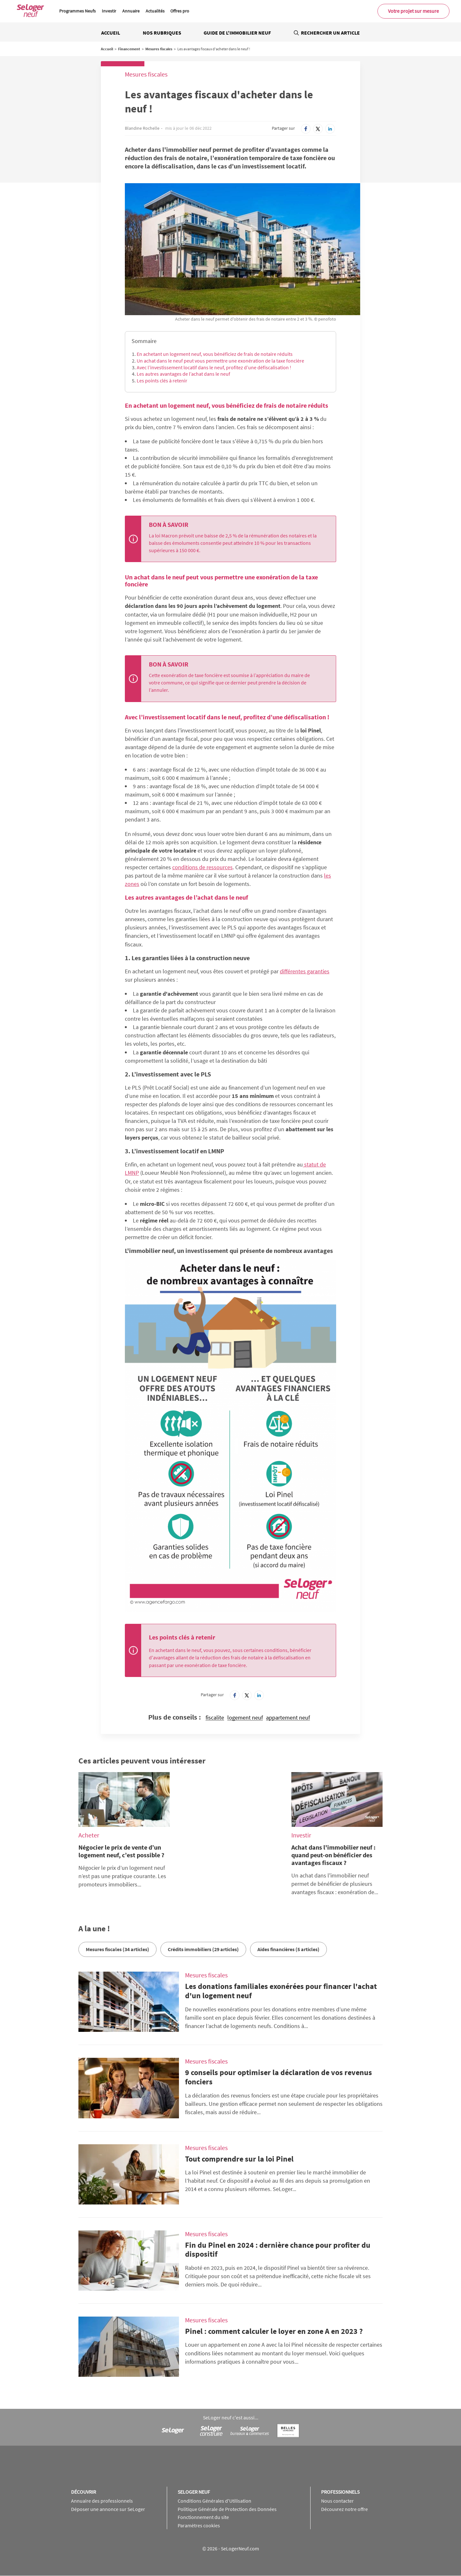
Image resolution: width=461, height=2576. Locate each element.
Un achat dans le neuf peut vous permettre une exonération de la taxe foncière (220, 360)
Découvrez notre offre (344, 2509)
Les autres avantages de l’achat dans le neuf (183, 374)
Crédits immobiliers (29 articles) (203, 1949)
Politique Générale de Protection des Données (227, 2509)
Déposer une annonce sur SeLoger (108, 2509)
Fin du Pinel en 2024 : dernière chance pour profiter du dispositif (277, 2249)
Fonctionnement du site (203, 2517)
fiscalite (215, 1718)
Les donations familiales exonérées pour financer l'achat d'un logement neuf (281, 1990)
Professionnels (340, 2492)
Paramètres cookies (199, 2525)
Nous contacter (337, 2501)
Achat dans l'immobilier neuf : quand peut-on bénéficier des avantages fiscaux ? (333, 1855)
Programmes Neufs (77, 11)
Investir (109, 11)
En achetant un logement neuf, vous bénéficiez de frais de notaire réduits (215, 354)
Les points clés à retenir (162, 380)
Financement (129, 48)
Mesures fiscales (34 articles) (117, 1949)
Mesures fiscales (158, 48)
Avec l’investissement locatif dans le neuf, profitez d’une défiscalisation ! (214, 367)
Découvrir (83, 2492)
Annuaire (131, 11)
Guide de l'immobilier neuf (237, 32)
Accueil (110, 32)
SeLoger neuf (194, 2492)
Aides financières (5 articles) (288, 1949)
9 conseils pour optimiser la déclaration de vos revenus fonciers (278, 2077)
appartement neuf (288, 1718)
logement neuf (245, 1718)
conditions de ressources (202, 867)
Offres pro (179, 11)
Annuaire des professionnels (102, 2501)
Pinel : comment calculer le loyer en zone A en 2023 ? (274, 2331)
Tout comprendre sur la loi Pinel (239, 2159)
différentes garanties (304, 971)
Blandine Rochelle (142, 128)
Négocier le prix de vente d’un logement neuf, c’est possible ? (121, 1851)
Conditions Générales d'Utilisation (214, 2501)
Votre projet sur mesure (413, 11)
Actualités (155, 11)
